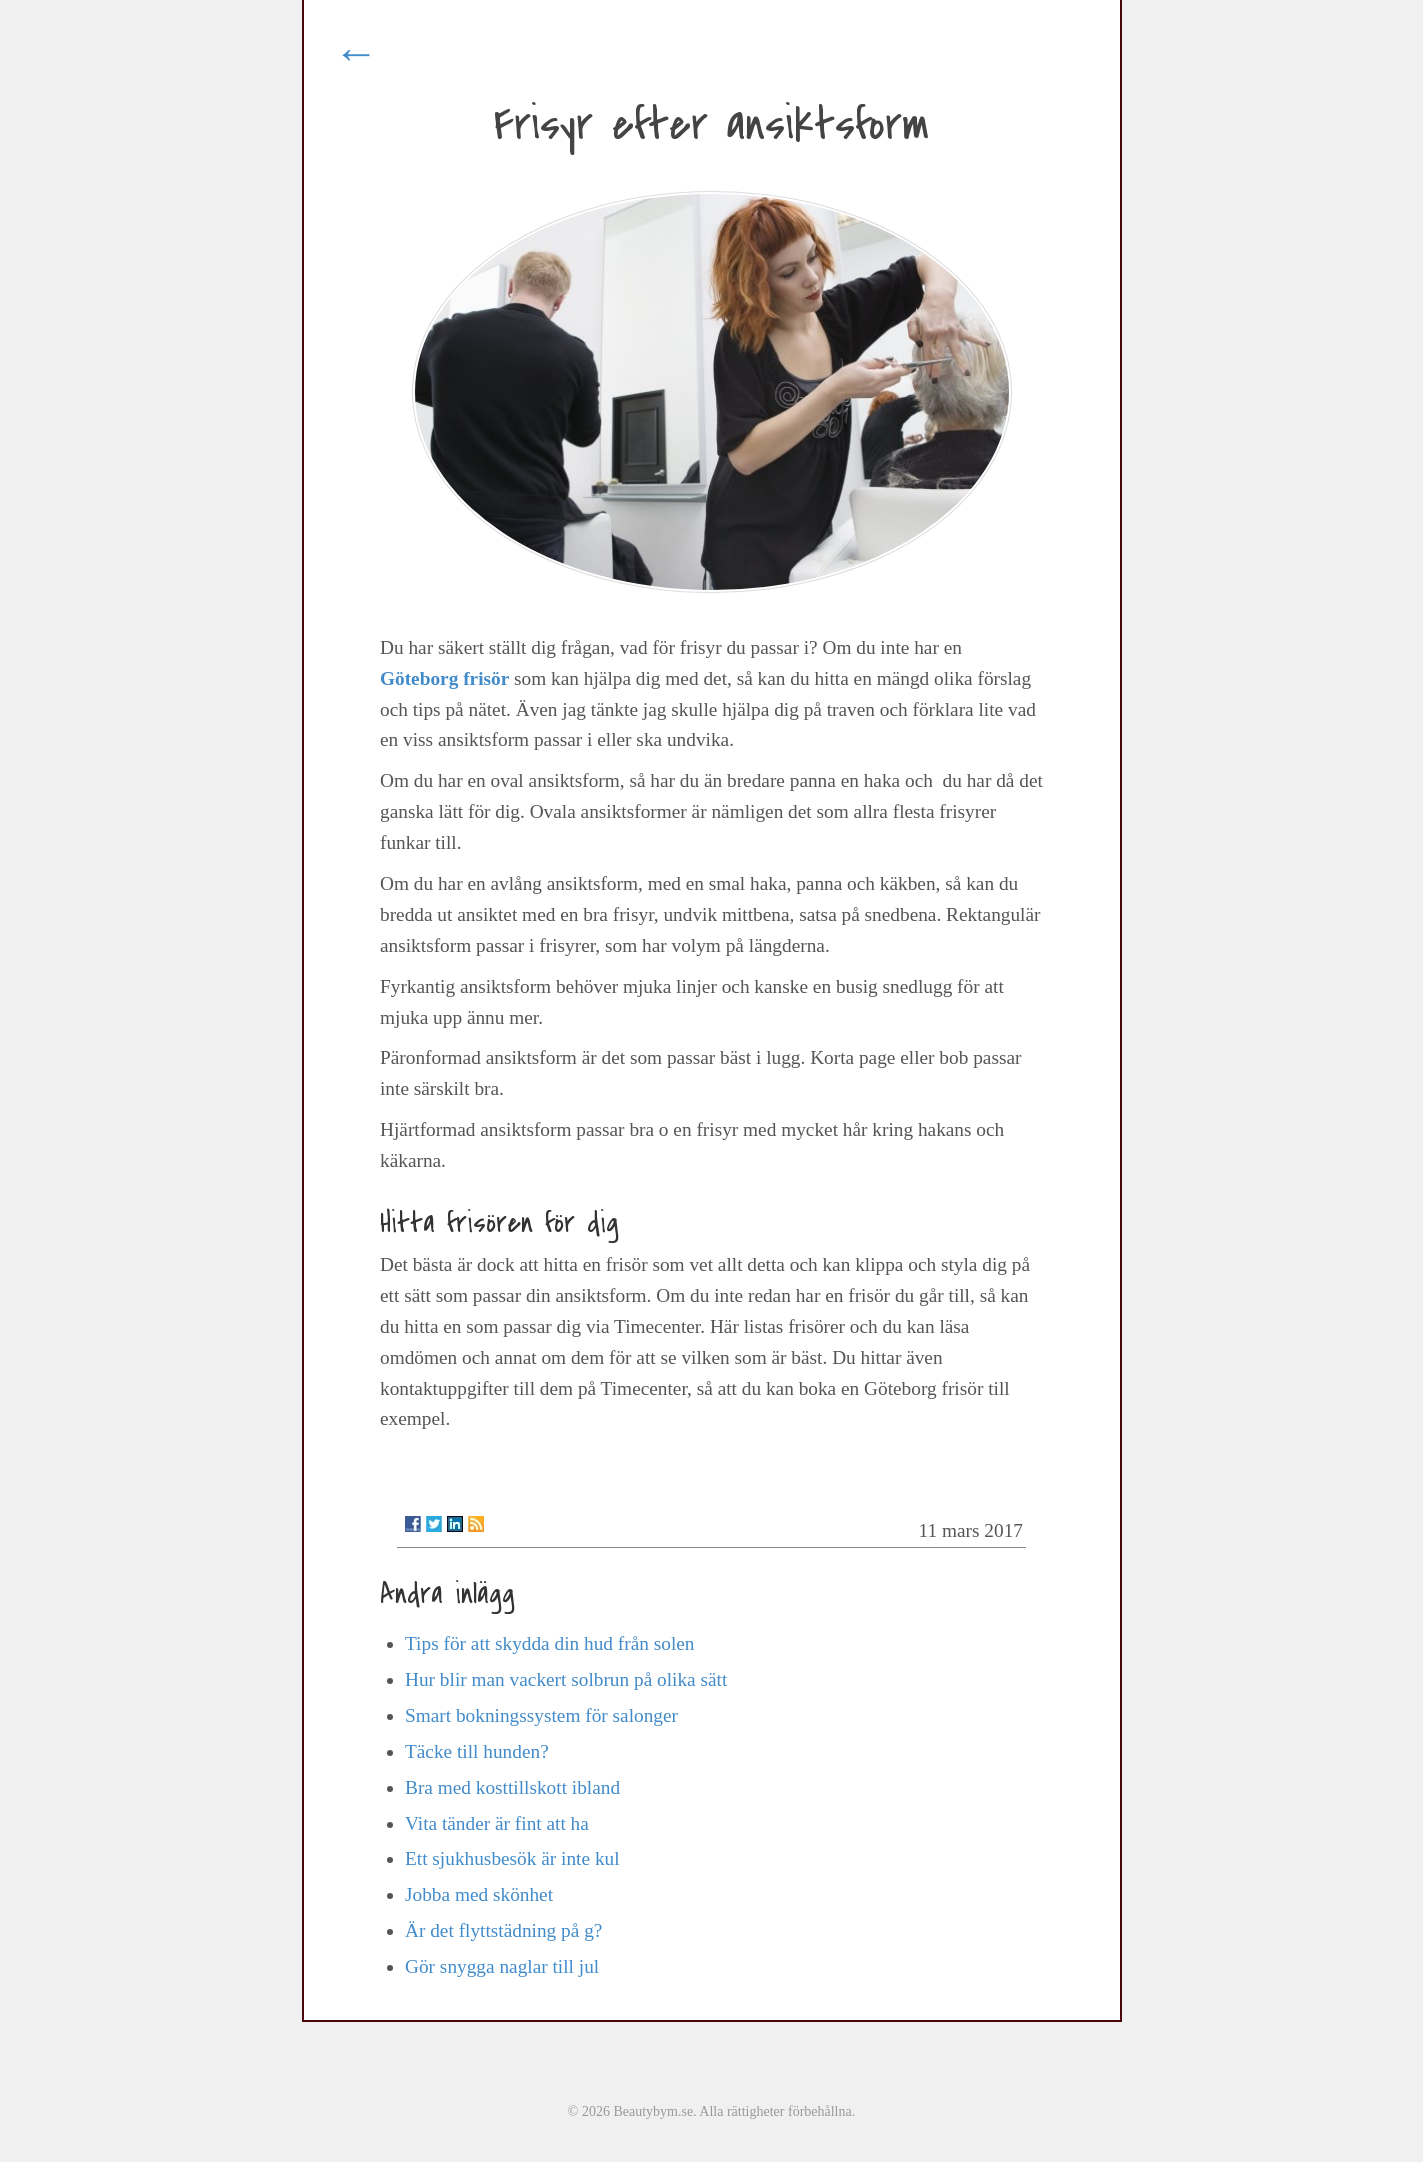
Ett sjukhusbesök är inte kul (512, 1858)
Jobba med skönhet (479, 1894)
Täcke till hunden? (477, 1751)
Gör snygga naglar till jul (502, 1966)
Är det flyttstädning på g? (503, 1930)
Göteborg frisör (444, 678)
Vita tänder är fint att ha (497, 1823)
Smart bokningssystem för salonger (541, 1715)
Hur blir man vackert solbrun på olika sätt (566, 1679)
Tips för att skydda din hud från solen (550, 1643)
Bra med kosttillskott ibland (512, 1787)
